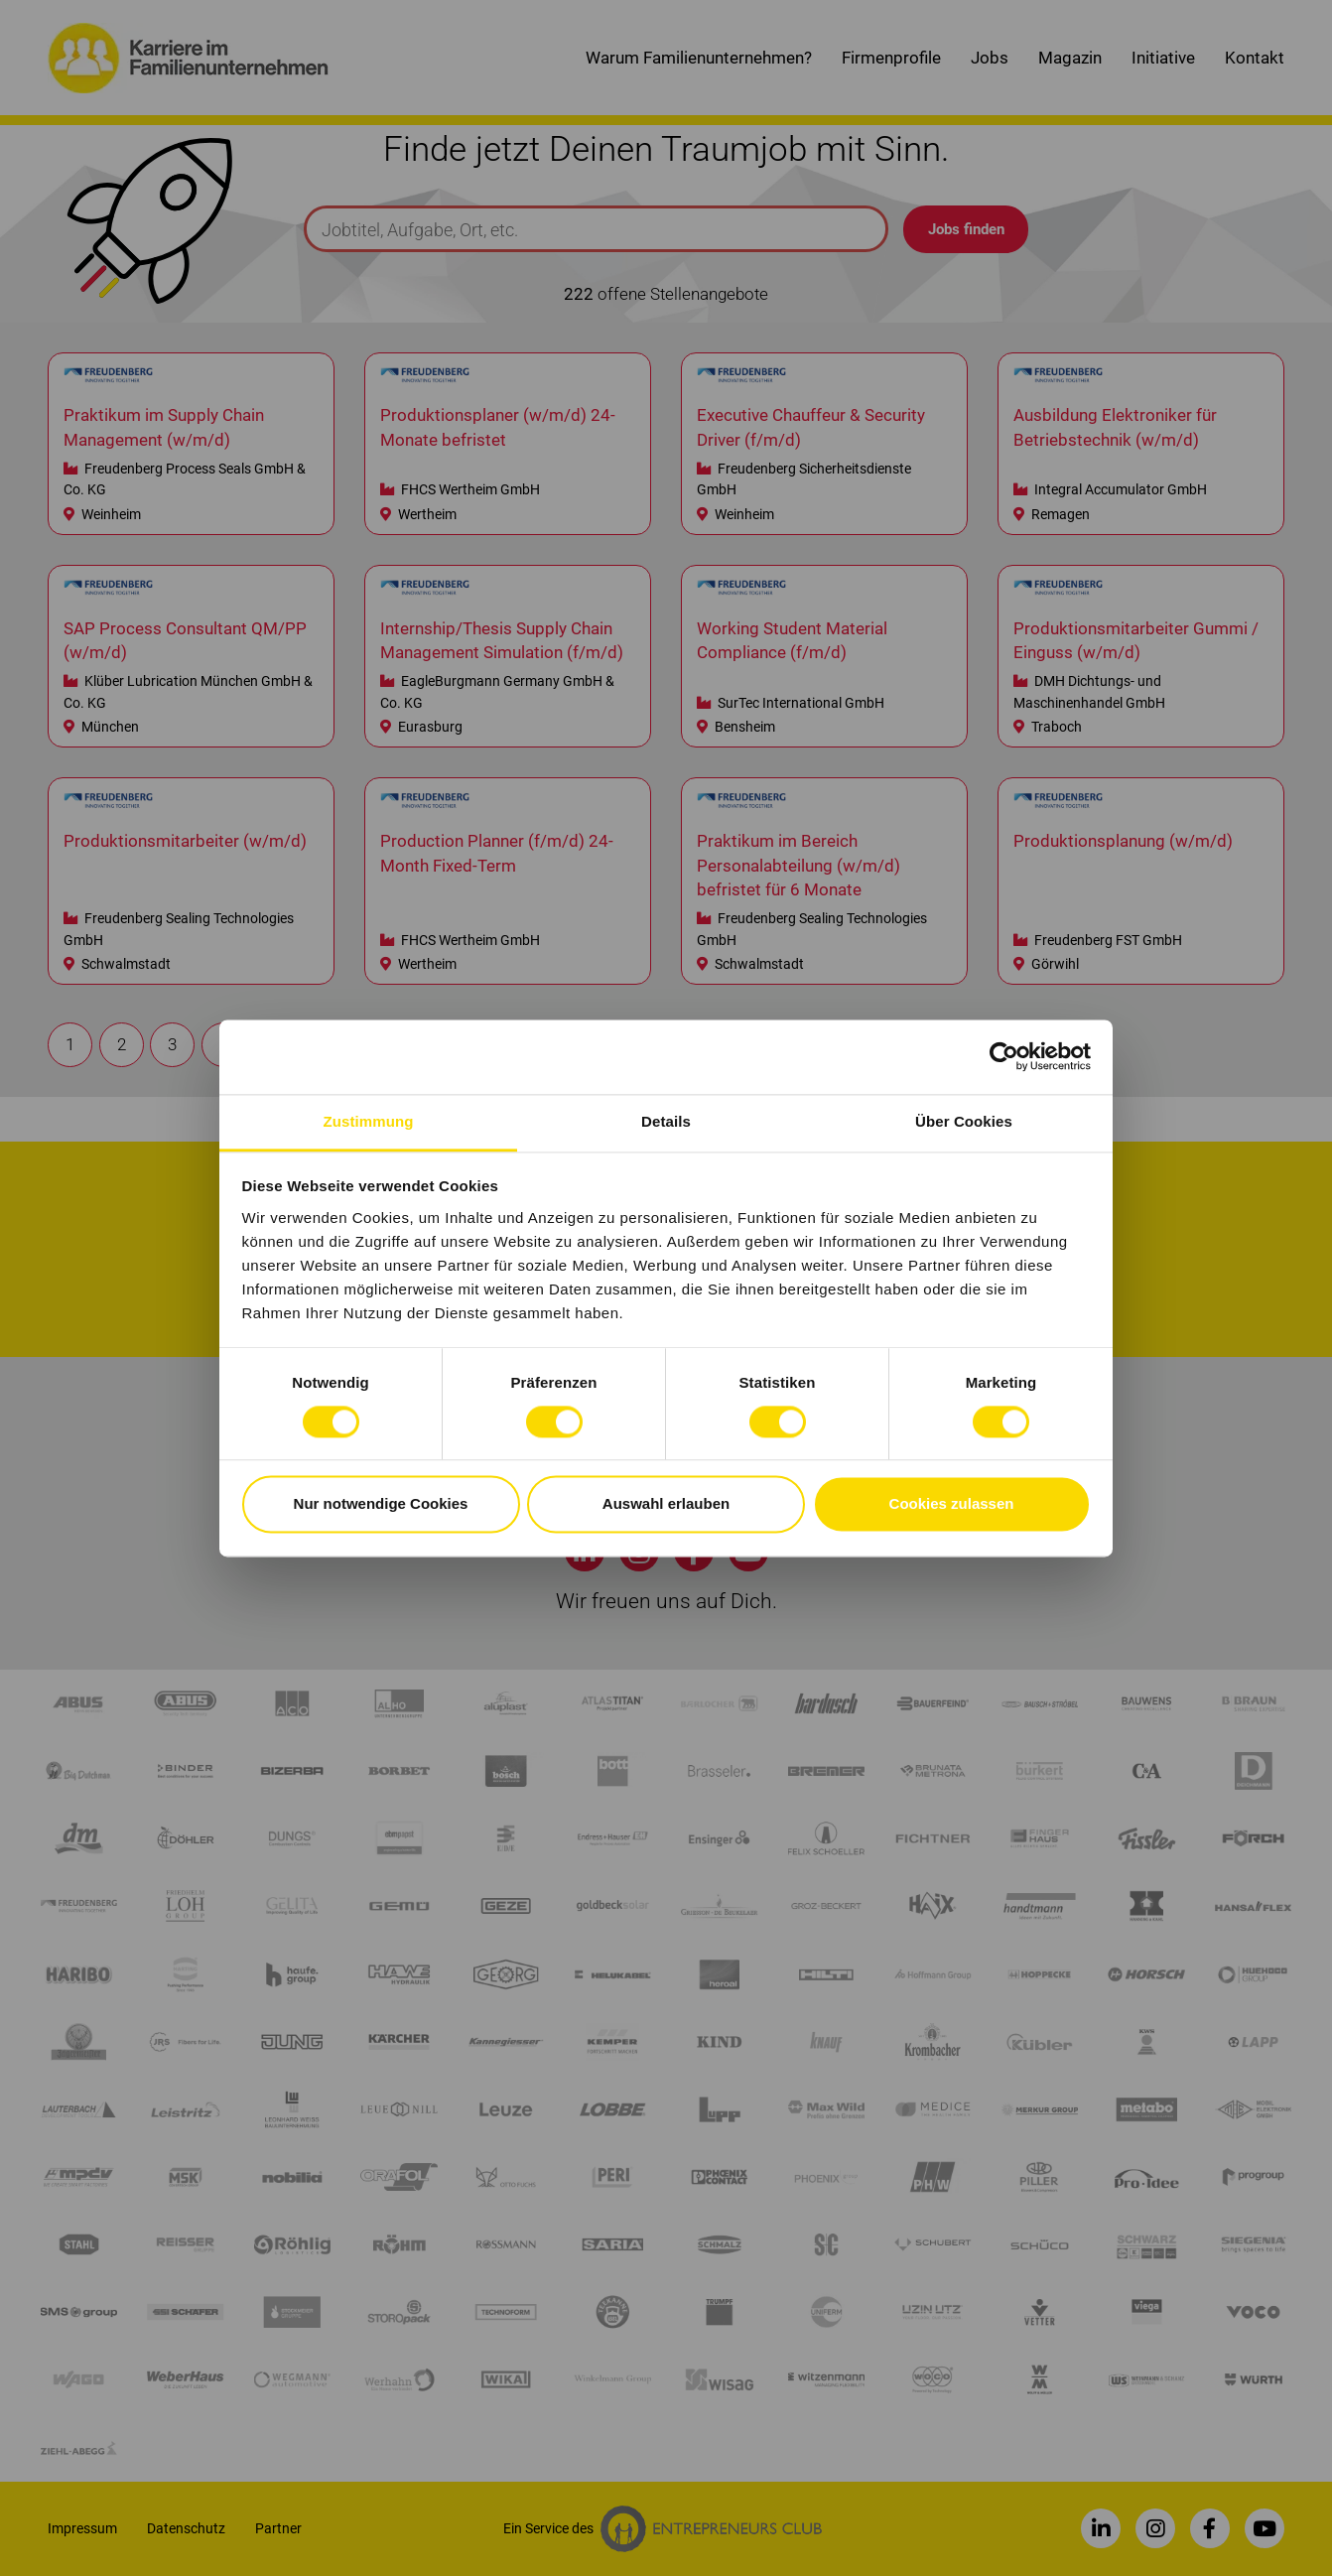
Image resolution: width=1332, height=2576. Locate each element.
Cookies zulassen (951, 1504)
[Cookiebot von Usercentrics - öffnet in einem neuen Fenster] (1004, 1056)
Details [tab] (666, 1121)
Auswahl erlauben (666, 1504)
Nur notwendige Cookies (381, 1504)
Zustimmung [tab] (369, 1121)
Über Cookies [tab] (963, 1121)
